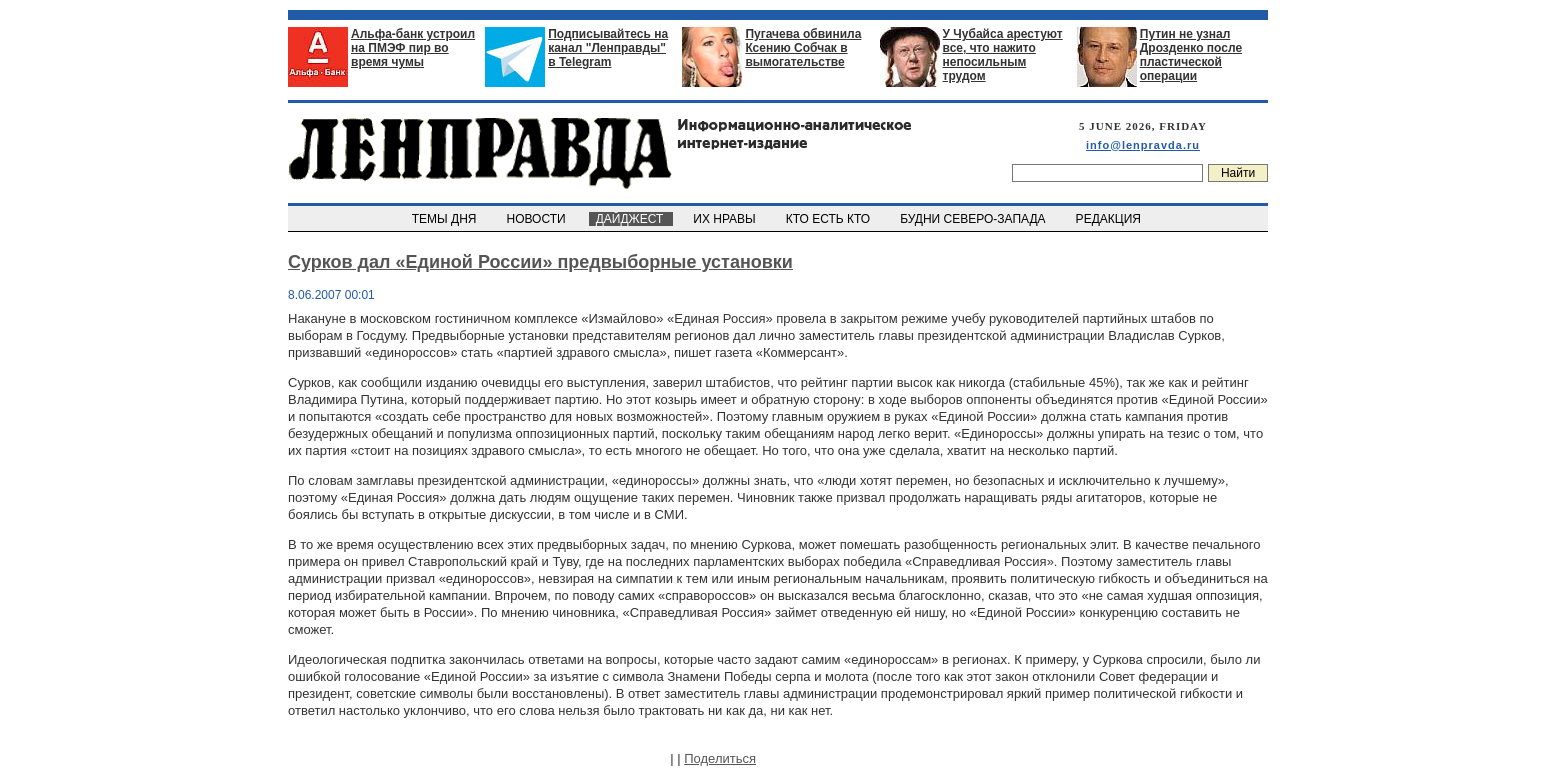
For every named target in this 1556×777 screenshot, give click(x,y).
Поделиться (720, 758)
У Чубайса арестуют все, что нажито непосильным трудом (1003, 55)
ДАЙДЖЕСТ (631, 219)
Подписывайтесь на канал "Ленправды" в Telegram (608, 48)
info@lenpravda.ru (1143, 145)
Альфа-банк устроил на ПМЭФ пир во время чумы (413, 48)
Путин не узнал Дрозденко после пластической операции (1191, 55)
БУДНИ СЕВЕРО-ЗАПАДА (974, 219)
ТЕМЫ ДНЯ (445, 219)
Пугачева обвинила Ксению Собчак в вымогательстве (803, 48)
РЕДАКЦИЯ (1110, 219)
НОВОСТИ (538, 219)
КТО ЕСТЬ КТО (829, 219)
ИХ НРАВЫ (726, 219)
